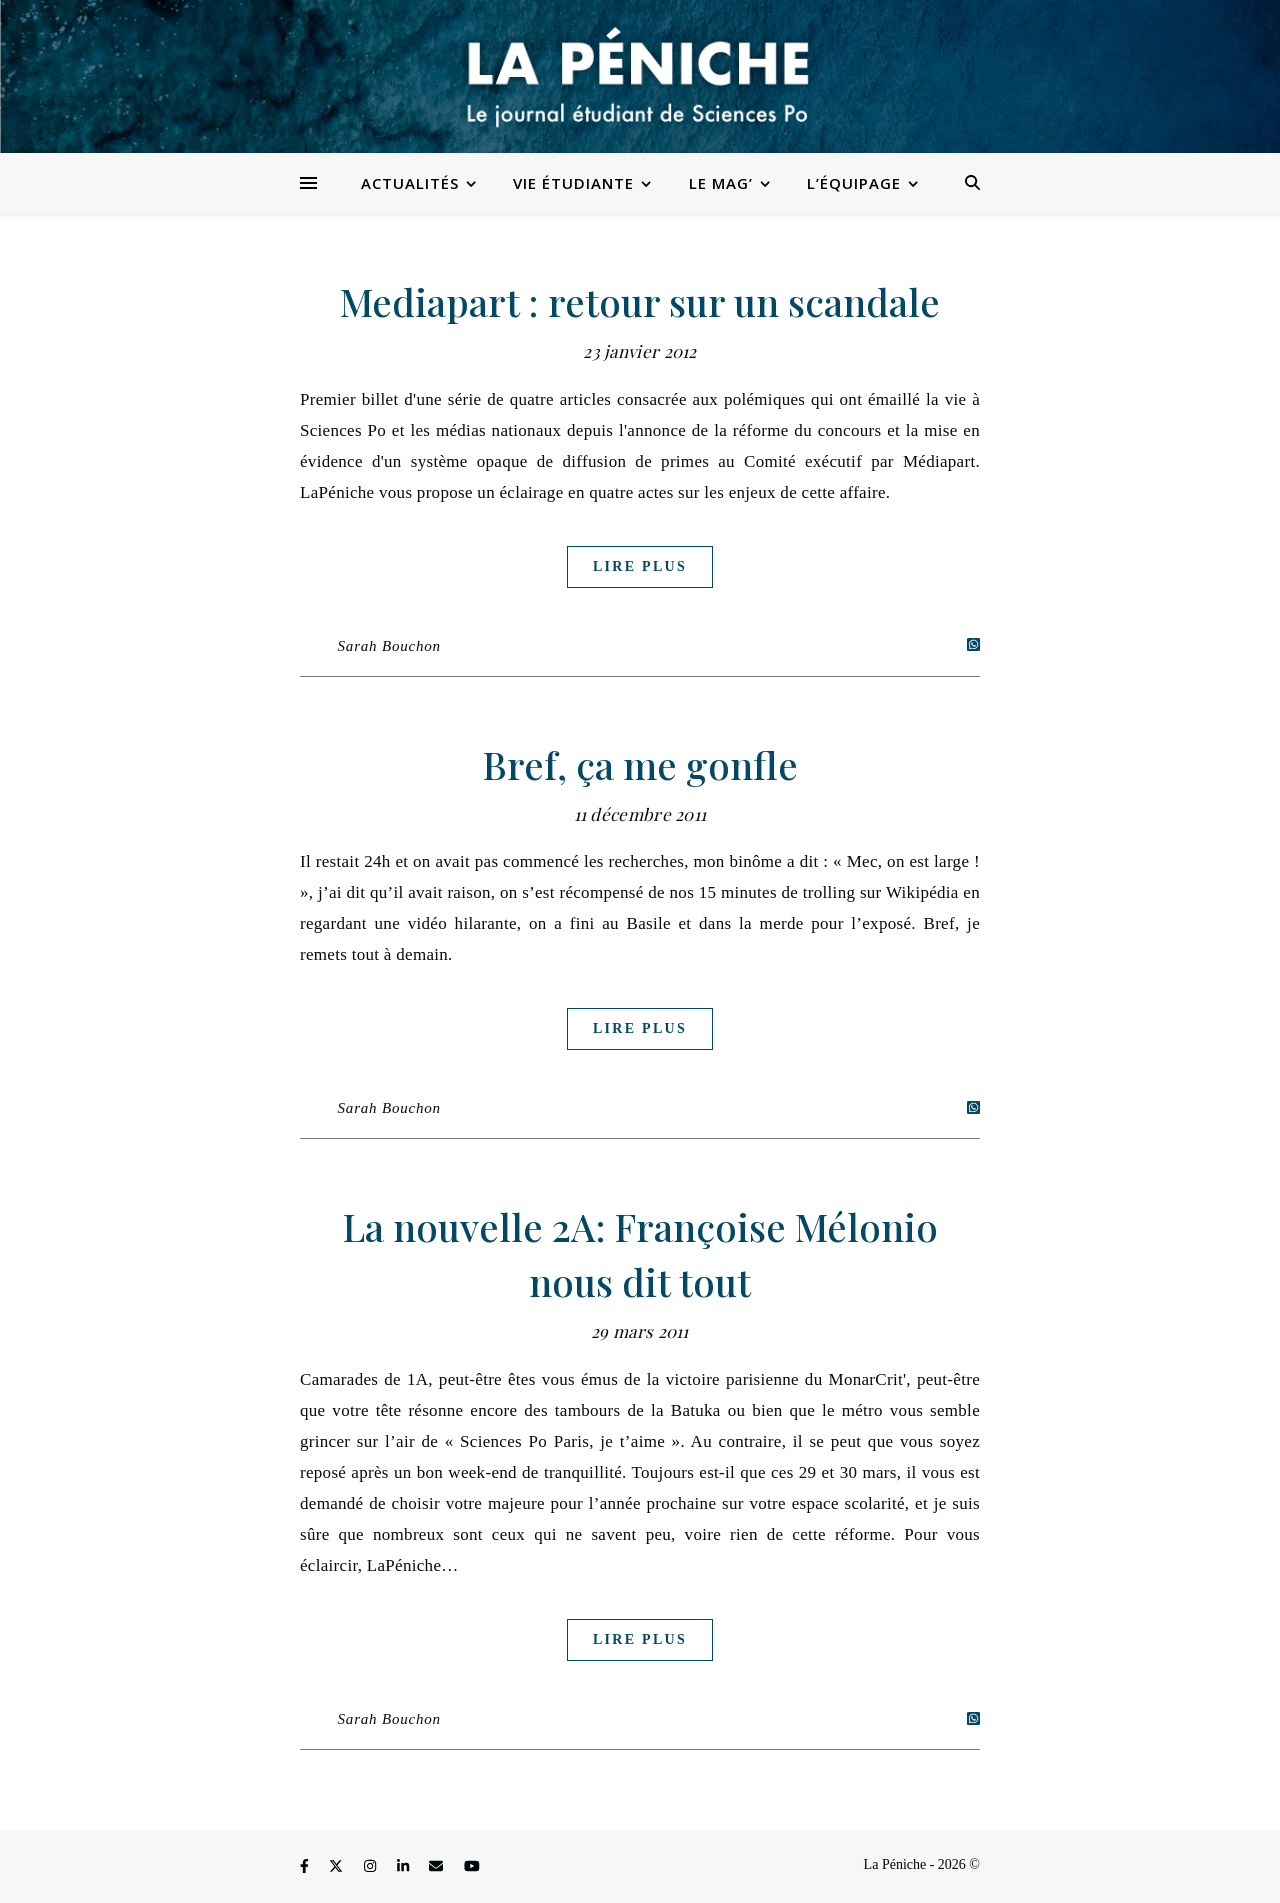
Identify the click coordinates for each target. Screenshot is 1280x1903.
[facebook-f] (306, 1867)
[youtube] (472, 1867)
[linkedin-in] (405, 1867)
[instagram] (372, 1867)
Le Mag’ (721, 183)
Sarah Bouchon (389, 646)
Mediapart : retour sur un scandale (640, 301)
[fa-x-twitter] (338, 1867)
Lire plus (640, 566)
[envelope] (438, 1867)
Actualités (410, 183)
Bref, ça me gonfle (640, 764)
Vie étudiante (573, 183)
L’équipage (854, 183)
